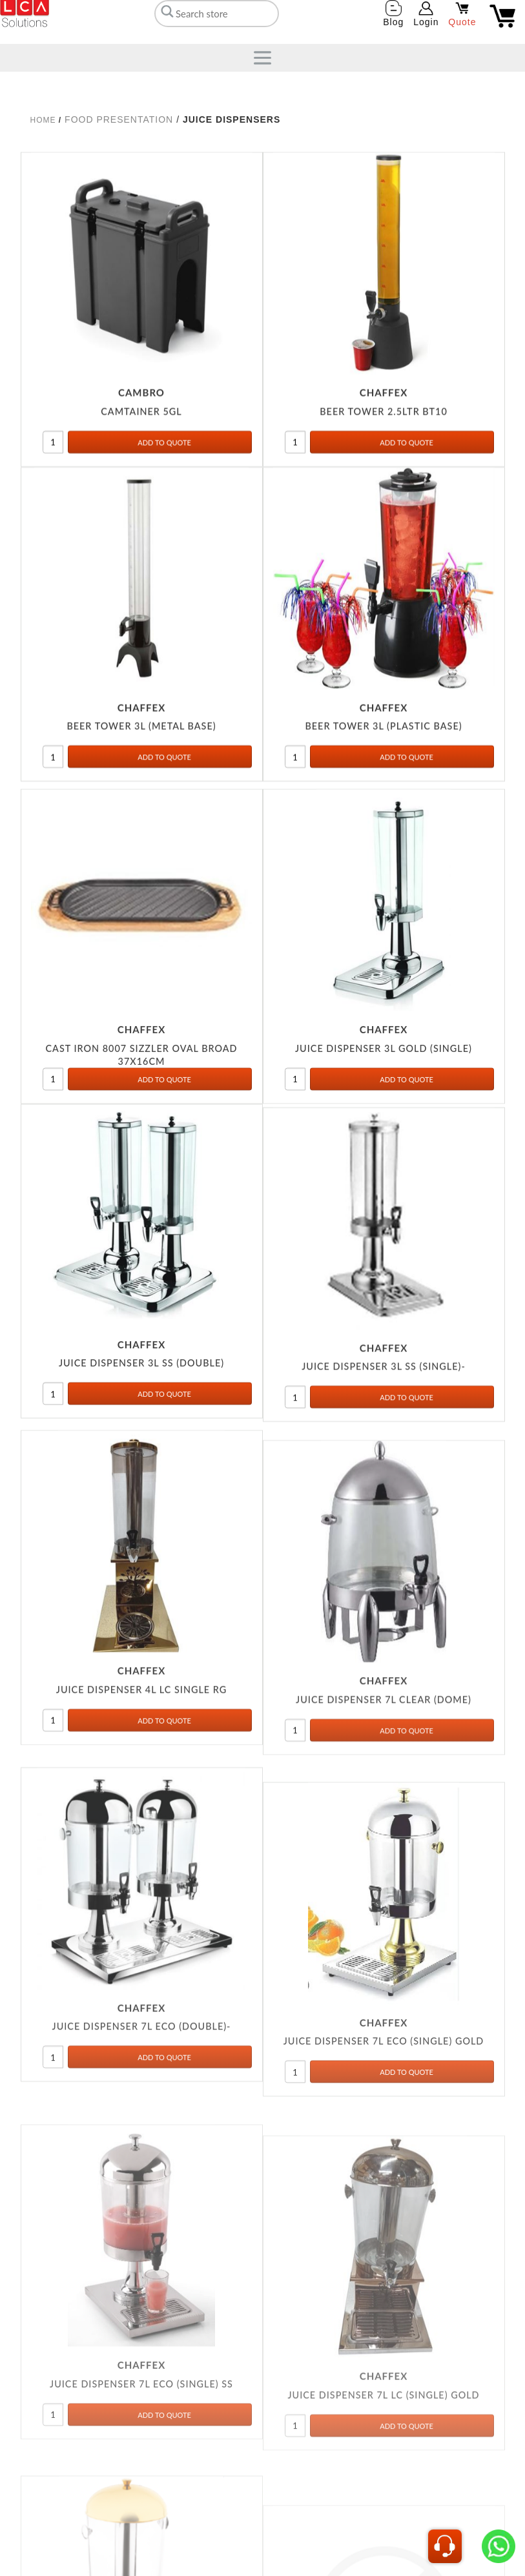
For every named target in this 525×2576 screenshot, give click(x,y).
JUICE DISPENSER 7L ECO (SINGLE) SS (141, 2552)
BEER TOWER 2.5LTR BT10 (383, 461)
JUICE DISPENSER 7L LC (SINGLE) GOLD (383, 2567)
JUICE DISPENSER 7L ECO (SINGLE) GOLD (383, 2185)
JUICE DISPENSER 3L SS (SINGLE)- (384, 1439)
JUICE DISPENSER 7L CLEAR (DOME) (383, 1803)
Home (43, 120)
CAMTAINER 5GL (141, 461)
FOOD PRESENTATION (119, 119)
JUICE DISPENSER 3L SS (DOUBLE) (141, 1428)
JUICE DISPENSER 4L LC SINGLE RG (141, 1776)
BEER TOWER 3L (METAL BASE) (141, 776)
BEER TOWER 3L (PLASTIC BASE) (383, 776)
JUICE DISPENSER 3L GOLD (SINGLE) (383, 1114)
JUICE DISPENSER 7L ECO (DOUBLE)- (141, 2150)
